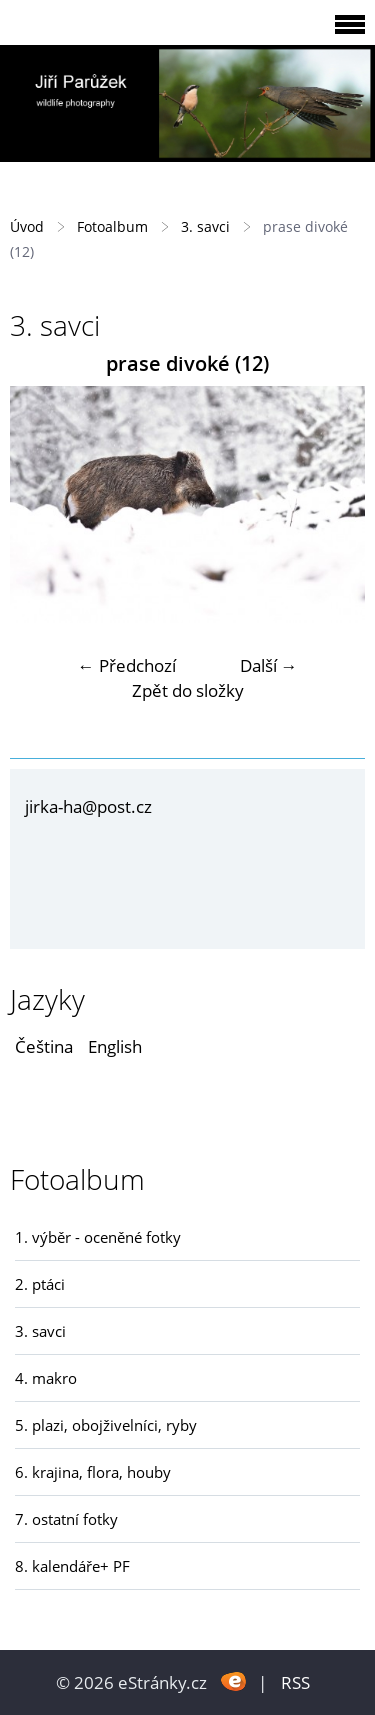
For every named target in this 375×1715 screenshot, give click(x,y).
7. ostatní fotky (66, 1519)
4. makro (46, 1378)
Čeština (44, 1046)
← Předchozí (127, 665)
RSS (295, 1682)
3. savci (205, 226)
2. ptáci (40, 1284)
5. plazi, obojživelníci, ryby (106, 1425)
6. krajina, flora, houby (93, 1472)
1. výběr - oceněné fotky (98, 1237)
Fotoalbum (112, 226)
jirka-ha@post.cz (88, 806)
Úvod (27, 226)
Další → (269, 665)
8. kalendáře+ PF (72, 1566)
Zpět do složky (188, 690)
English (115, 1046)
